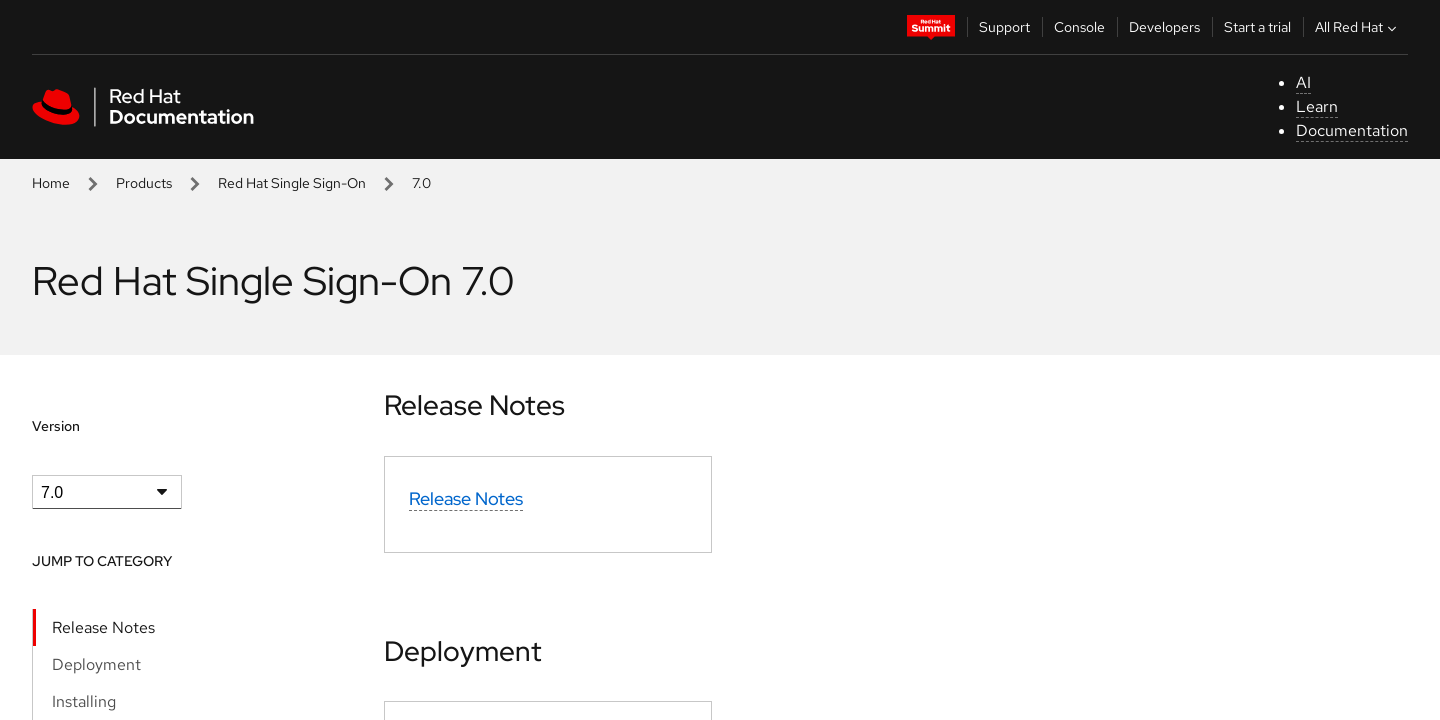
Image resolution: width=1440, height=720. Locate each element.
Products (144, 183)
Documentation (1352, 130)
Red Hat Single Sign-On (292, 183)
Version (56, 426)
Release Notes (103, 627)
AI (1303, 82)
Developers (1164, 27)
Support (1004, 27)
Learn (1317, 106)
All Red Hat (1358, 27)
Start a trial (1257, 27)
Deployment (96, 664)
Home (51, 183)
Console (1079, 27)
